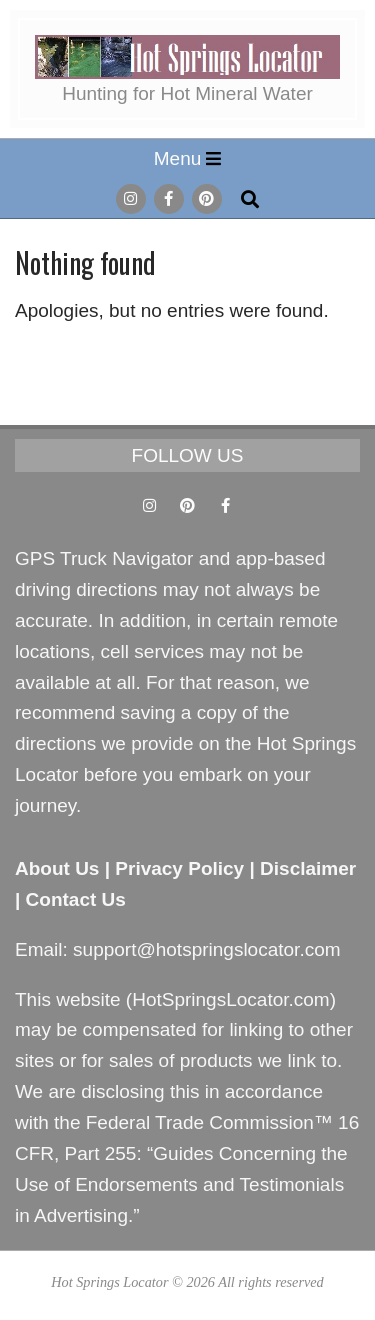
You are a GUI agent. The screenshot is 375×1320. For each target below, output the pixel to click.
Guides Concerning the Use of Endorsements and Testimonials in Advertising (181, 1184)
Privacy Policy (179, 868)
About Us (57, 868)
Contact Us (76, 899)
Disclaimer (308, 868)
